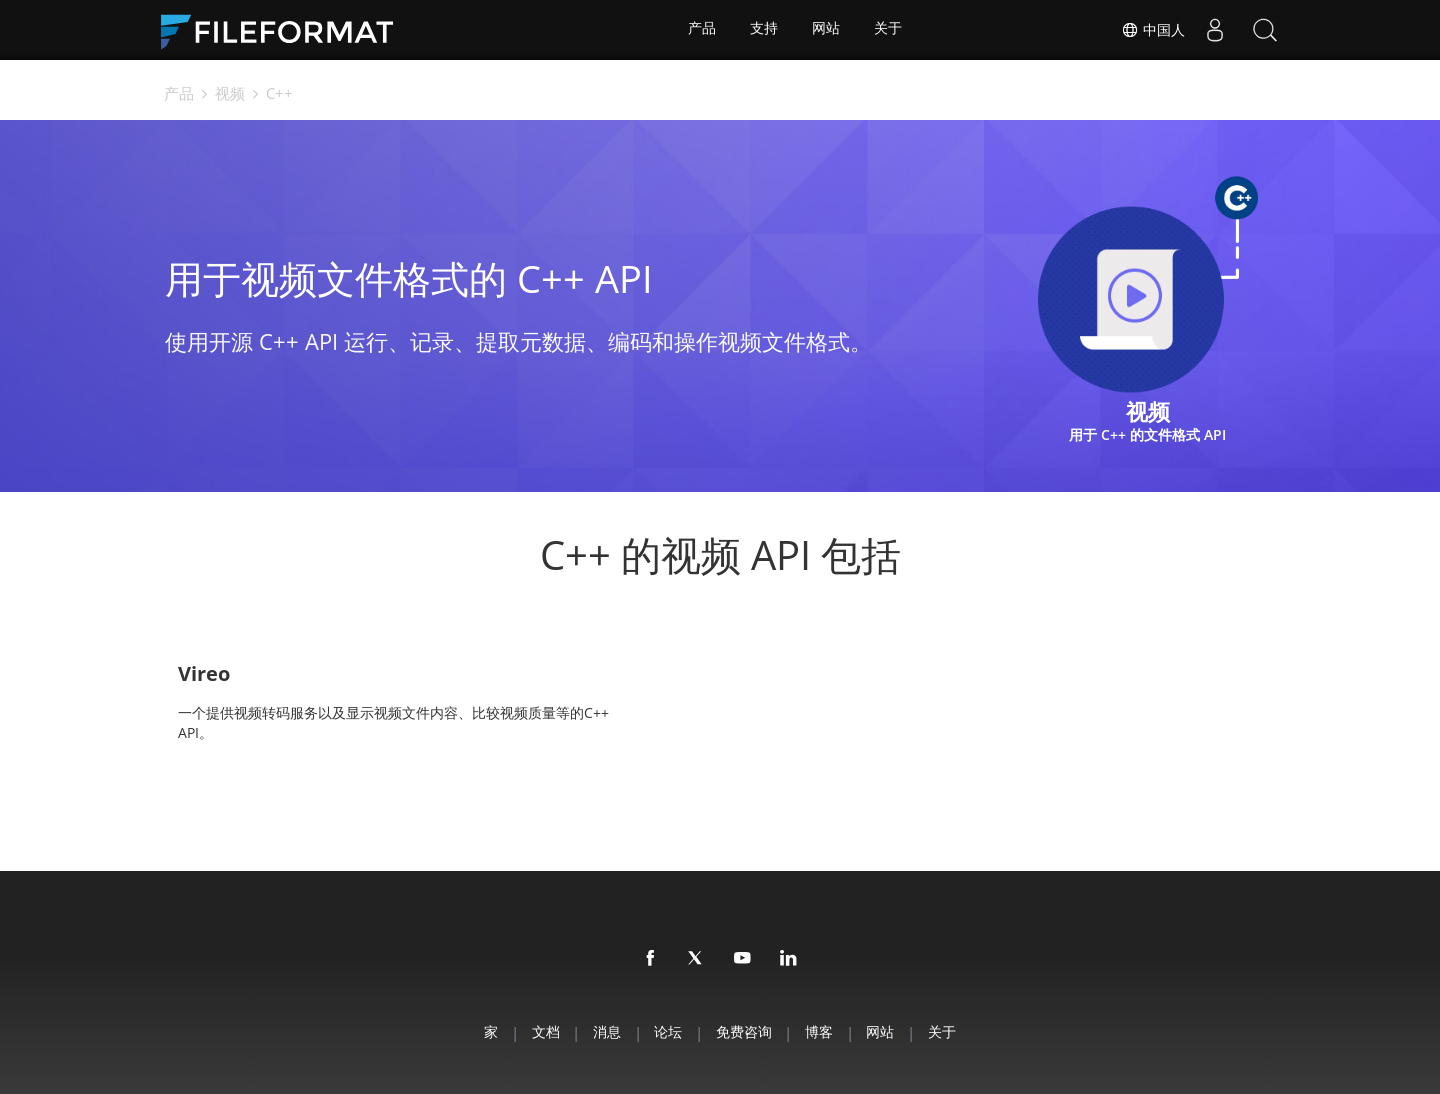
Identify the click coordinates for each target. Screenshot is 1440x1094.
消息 (600, 1029)
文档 (534, 1029)
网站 (827, 30)
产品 (701, 30)
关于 (890, 30)
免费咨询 (746, 1029)
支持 (764, 30)
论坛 (666, 1029)
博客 (826, 1029)
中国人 (1153, 30)
